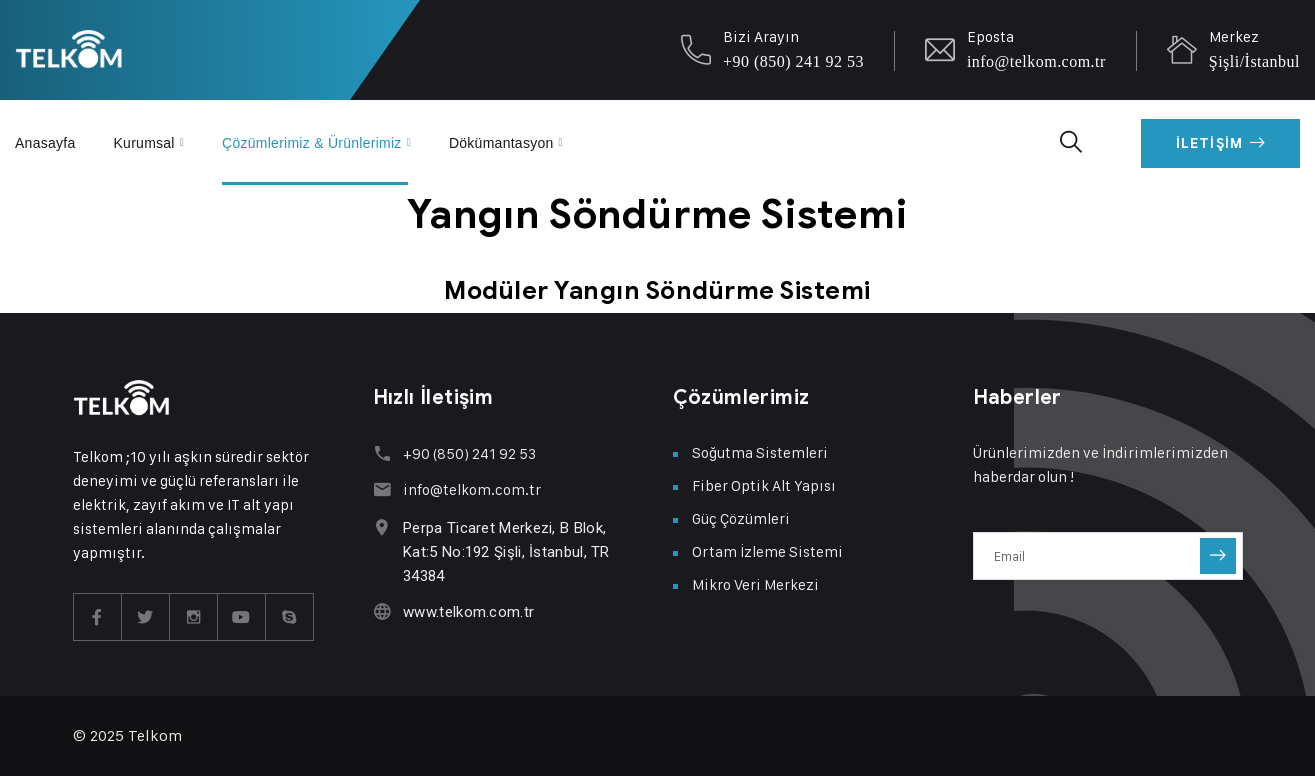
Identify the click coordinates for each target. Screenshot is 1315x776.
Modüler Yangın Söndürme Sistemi (657, 290)
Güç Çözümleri (741, 518)
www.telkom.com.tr (468, 612)
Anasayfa (45, 142)
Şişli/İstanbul (1254, 61)
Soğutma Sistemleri (760, 452)
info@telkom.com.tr (1036, 61)
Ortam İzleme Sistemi (767, 551)
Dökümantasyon (502, 142)
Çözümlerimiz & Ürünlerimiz (312, 142)
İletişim (1220, 142)
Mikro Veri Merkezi (755, 584)
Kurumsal (144, 142)
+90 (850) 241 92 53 (793, 61)
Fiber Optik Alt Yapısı (764, 485)
